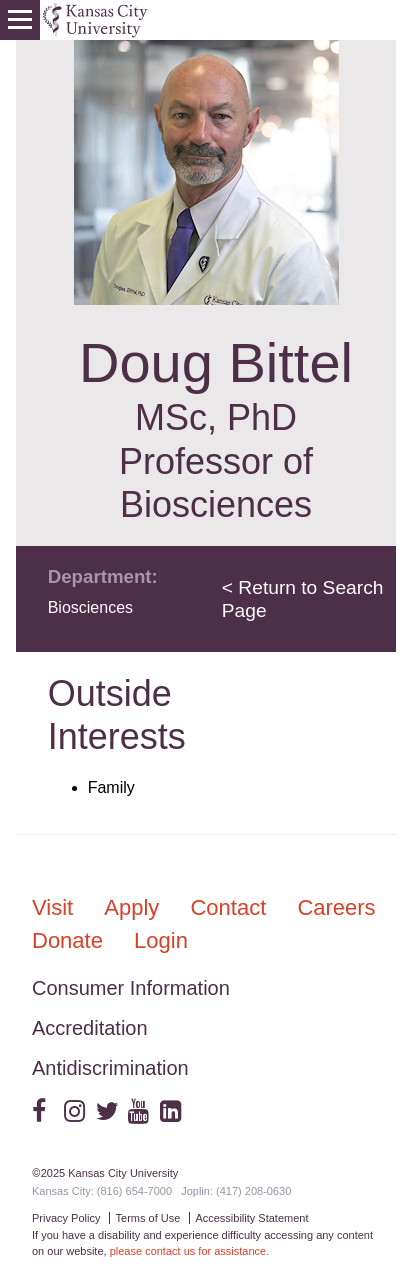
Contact (231, 907)
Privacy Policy (66, 1218)
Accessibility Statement (251, 1218)
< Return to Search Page (303, 599)
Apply (134, 907)
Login (161, 940)
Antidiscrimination (110, 1068)
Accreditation (90, 1028)
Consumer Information (131, 988)
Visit (55, 907)
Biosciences (90, 607)
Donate (70, 940)
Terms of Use (148, 1218)
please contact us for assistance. (190, 1251)
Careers (336, 907)
